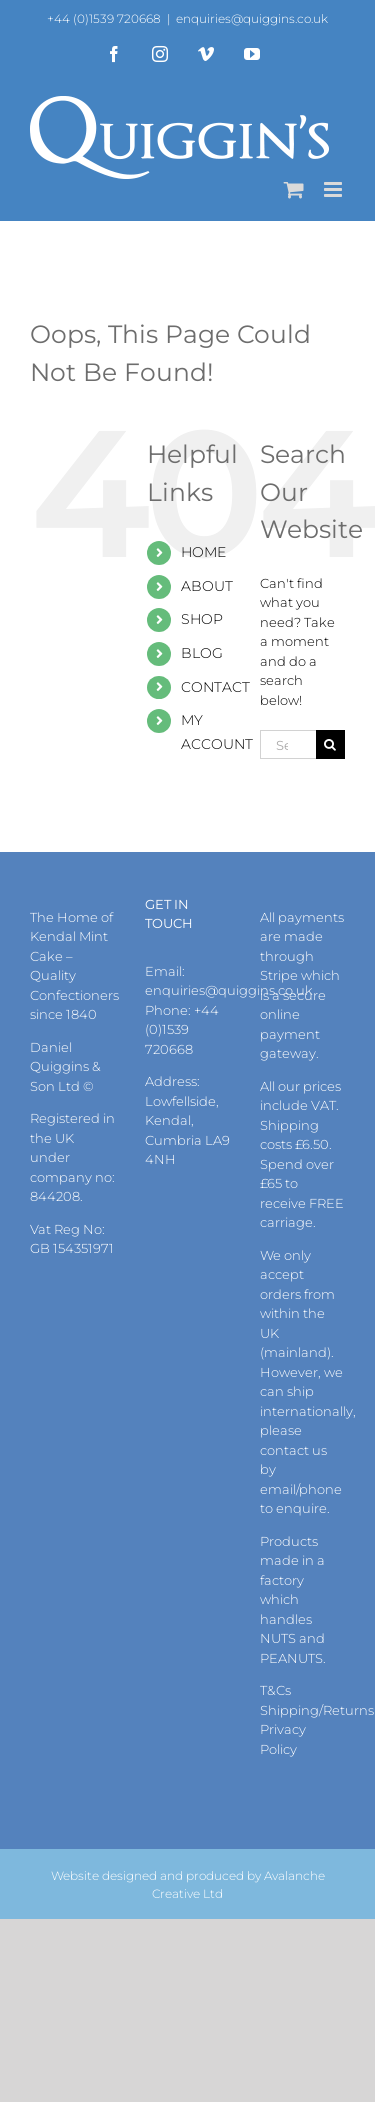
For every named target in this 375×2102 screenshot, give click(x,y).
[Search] (330, 744)
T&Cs (275, 1690)
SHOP (202, 619)
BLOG (202, 653)
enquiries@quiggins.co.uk (252, 18)
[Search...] (288, 744)
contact (284, 1450)
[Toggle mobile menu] (334, 189)
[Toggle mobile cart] (294, 189)
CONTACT (215, 687)
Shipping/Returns (317, 1710)
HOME (203, 552)
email (278, 1489)
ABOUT (207, 586)
